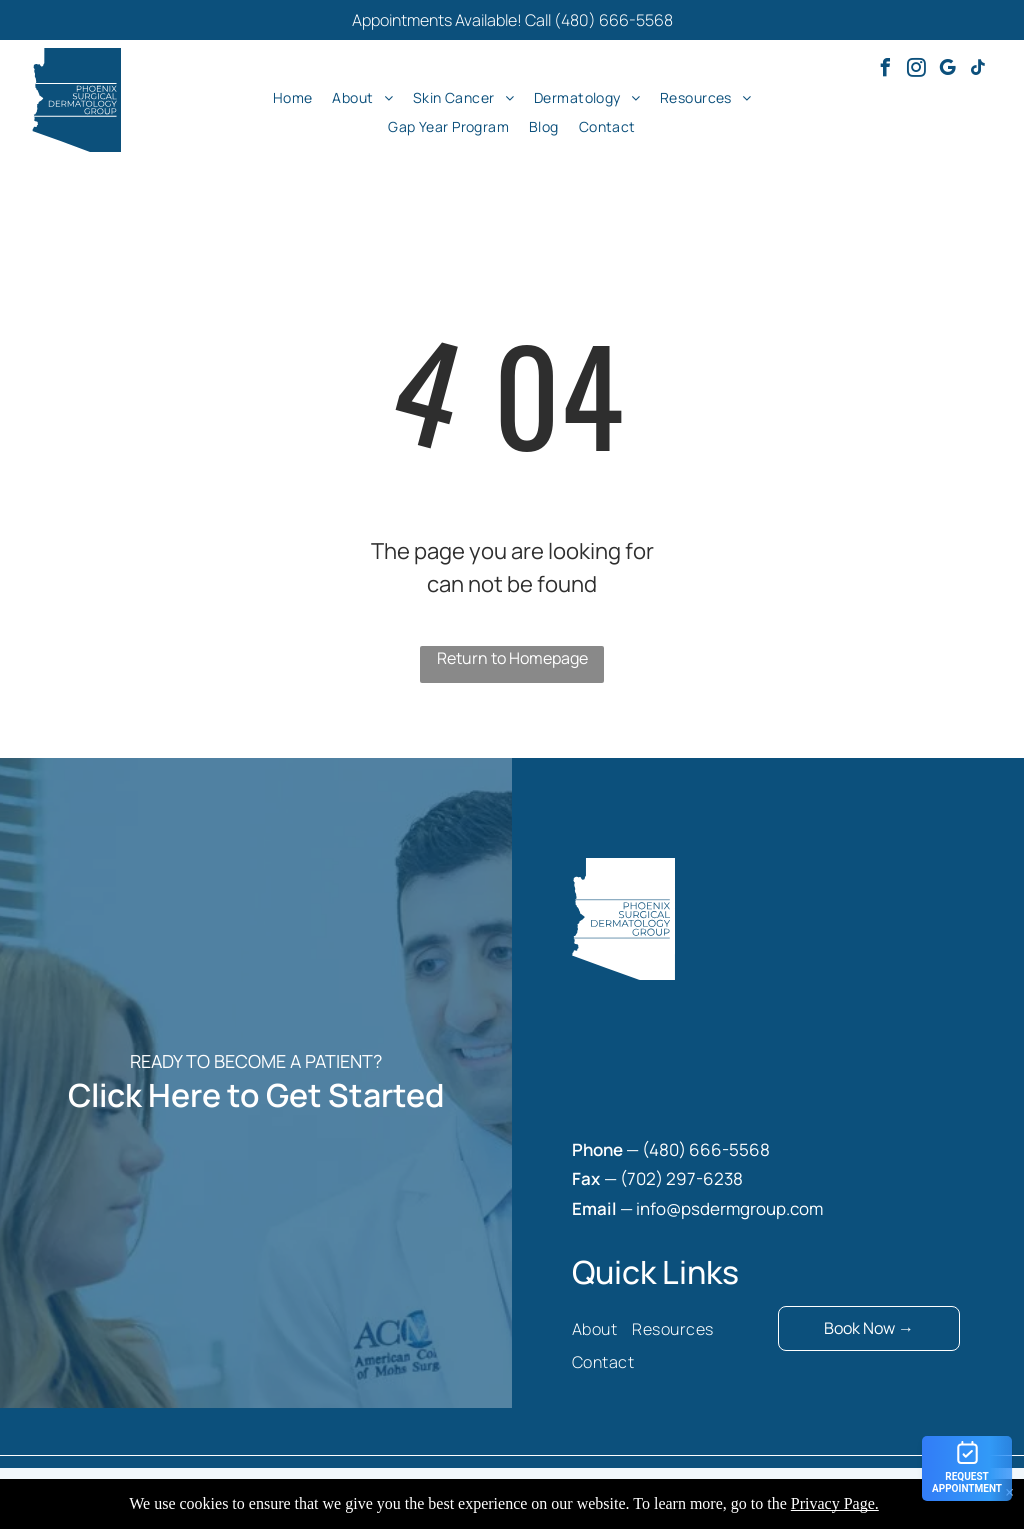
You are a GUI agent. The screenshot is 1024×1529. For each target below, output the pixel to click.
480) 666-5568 (709, 1149)
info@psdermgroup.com (729, 1208)
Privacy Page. (835, 1503)
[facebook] (885, 70)
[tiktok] (978, 70)
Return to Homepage (512, 658)
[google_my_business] (947, 70)
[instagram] (916, 70)
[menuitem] (293, 97)
